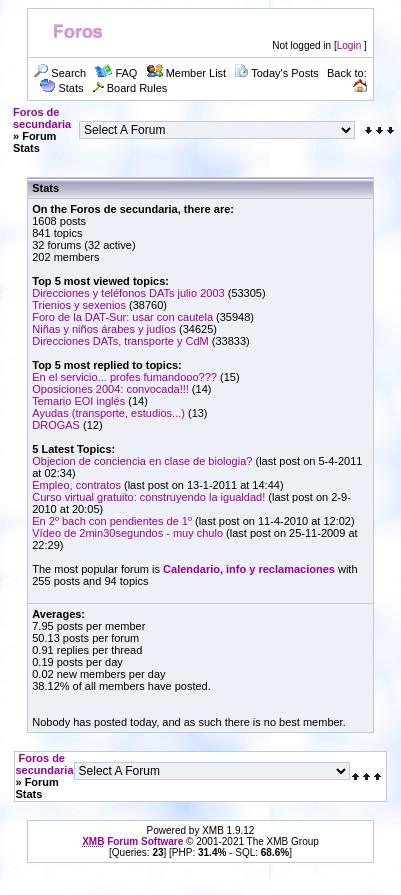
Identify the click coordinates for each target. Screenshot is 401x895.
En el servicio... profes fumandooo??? (124, 377)
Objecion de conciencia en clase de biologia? (142, 461)
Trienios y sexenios (79, 305)
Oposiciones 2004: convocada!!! (110, 389)
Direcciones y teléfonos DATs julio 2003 (128, 293)
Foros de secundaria (42, 118)
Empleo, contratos (76, 485)
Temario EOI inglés (78, 401)
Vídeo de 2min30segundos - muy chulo (127, 533)
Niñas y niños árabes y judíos (104, 329)
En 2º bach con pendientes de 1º (113, 521)
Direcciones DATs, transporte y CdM (120, 341)
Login (349, 45)
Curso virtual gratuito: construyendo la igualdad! (148, 497)
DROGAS (56, 425)
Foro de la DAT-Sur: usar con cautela (122, 317)
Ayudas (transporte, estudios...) (108, 413)
